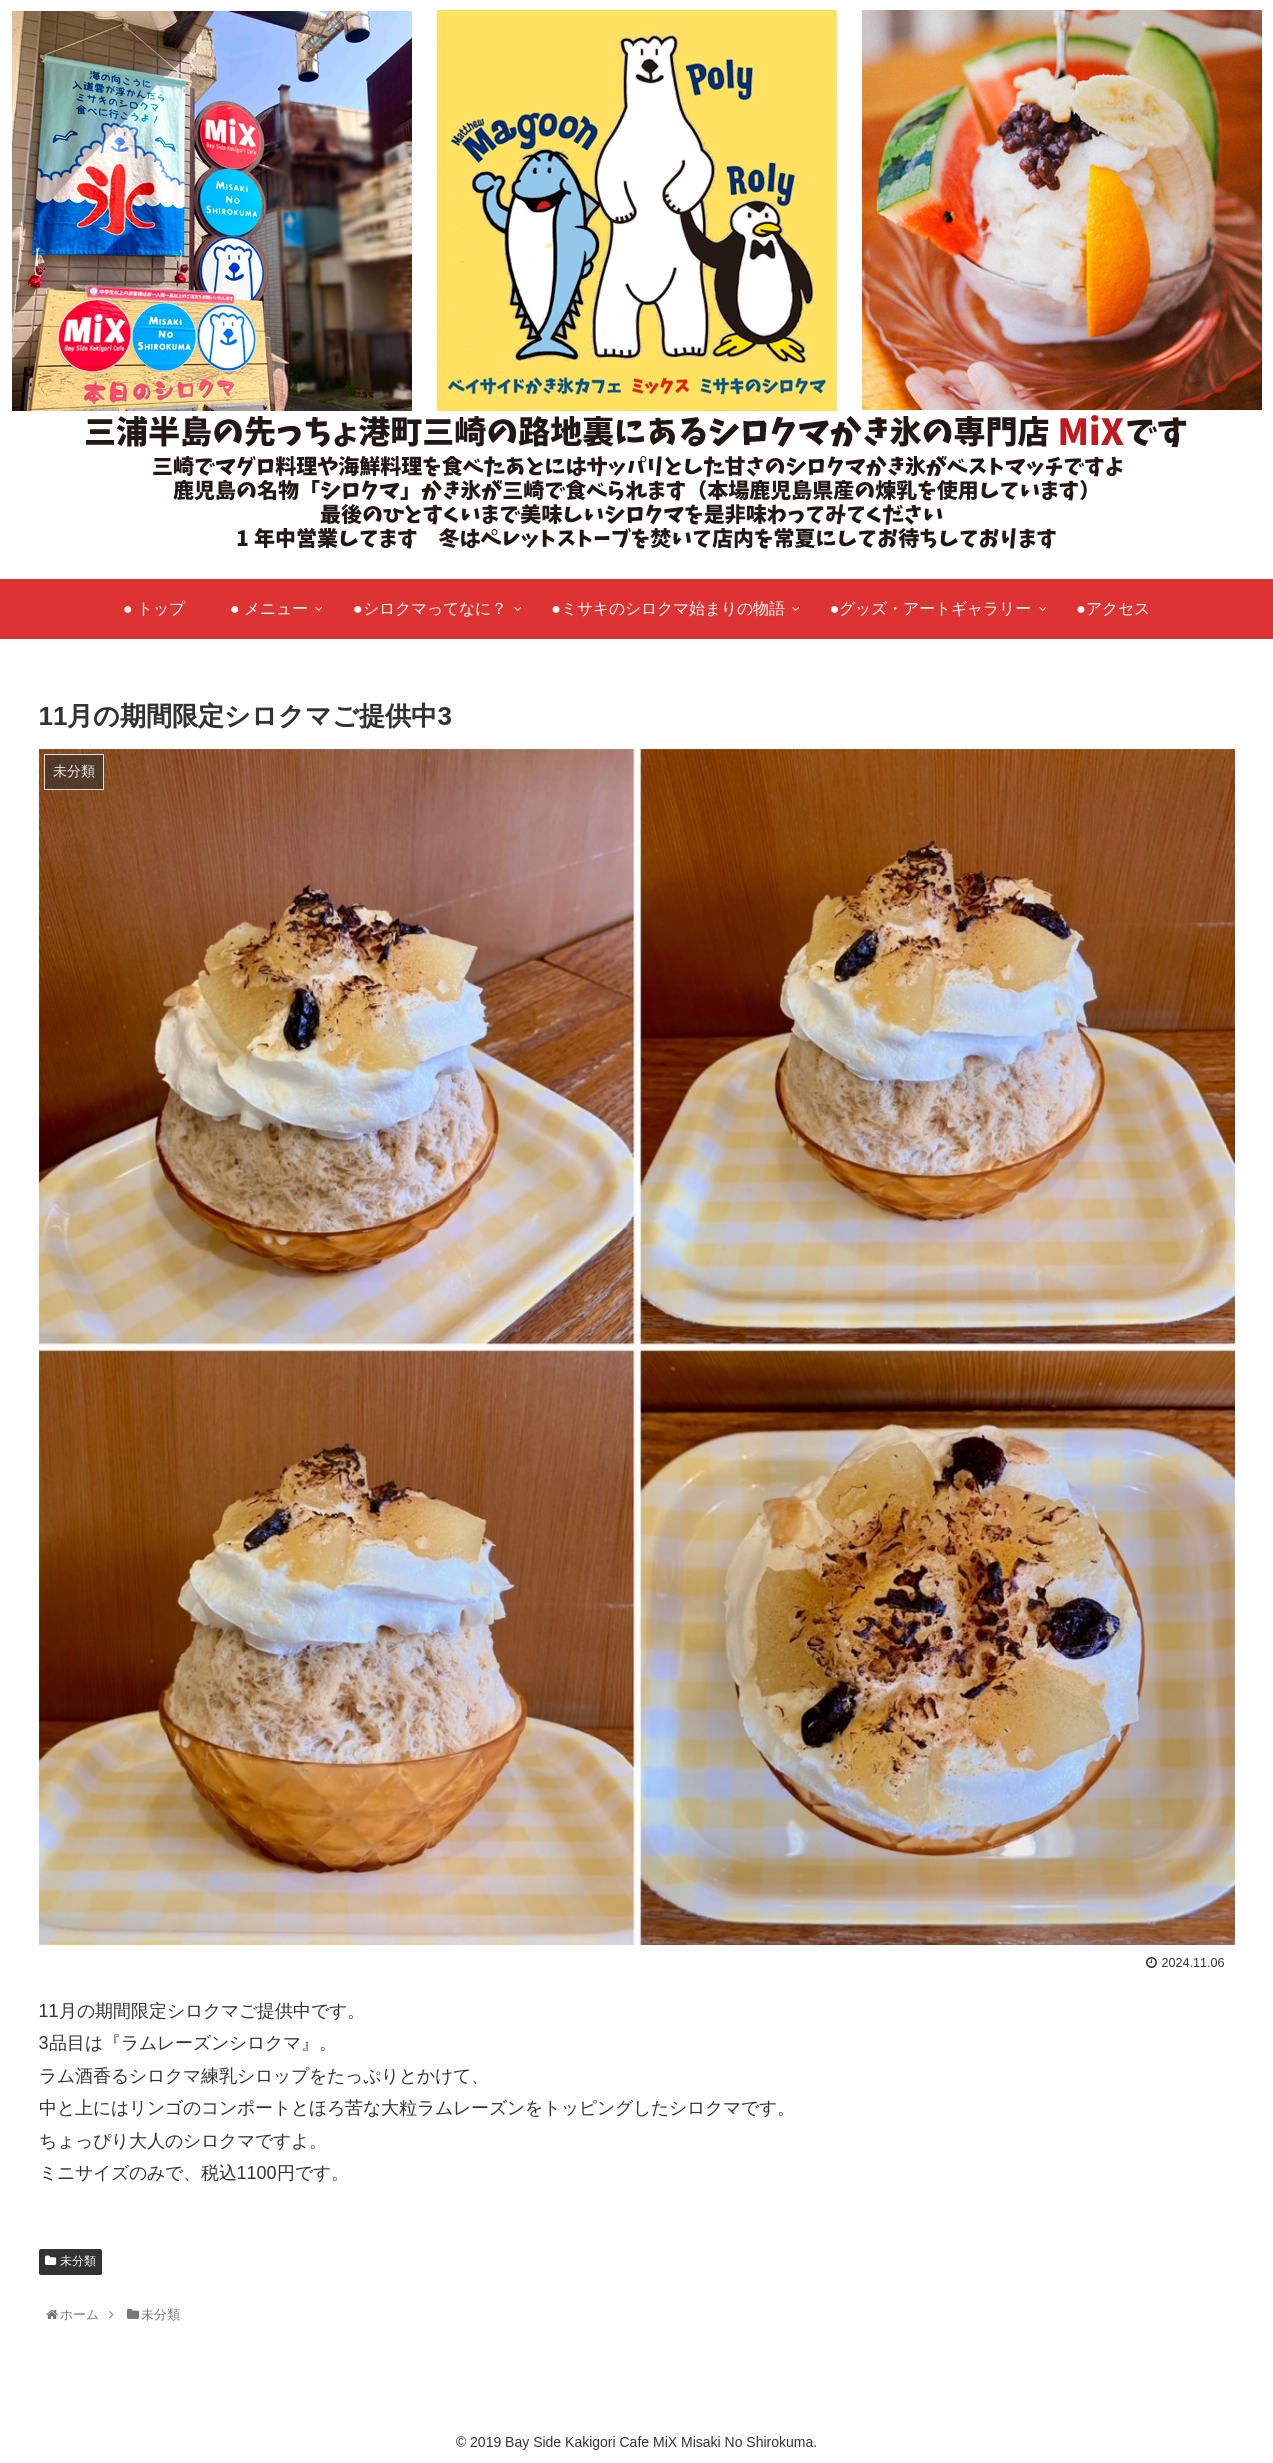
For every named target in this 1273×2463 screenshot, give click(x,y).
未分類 (78, 2261)
